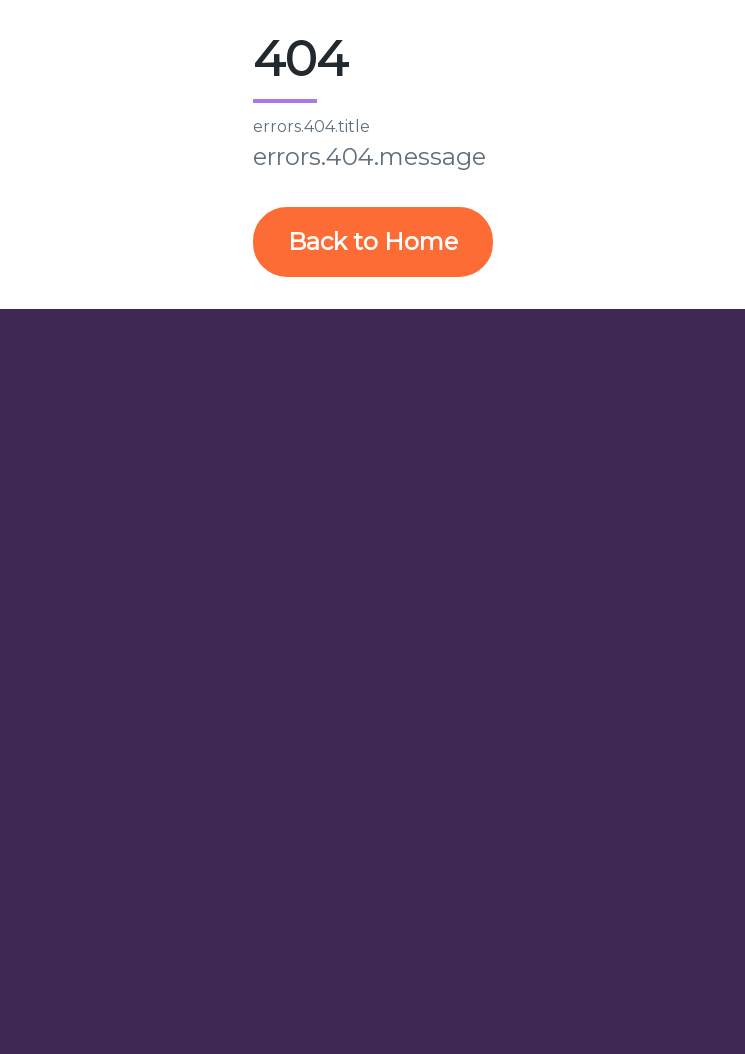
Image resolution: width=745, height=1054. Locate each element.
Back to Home (373, 241)
